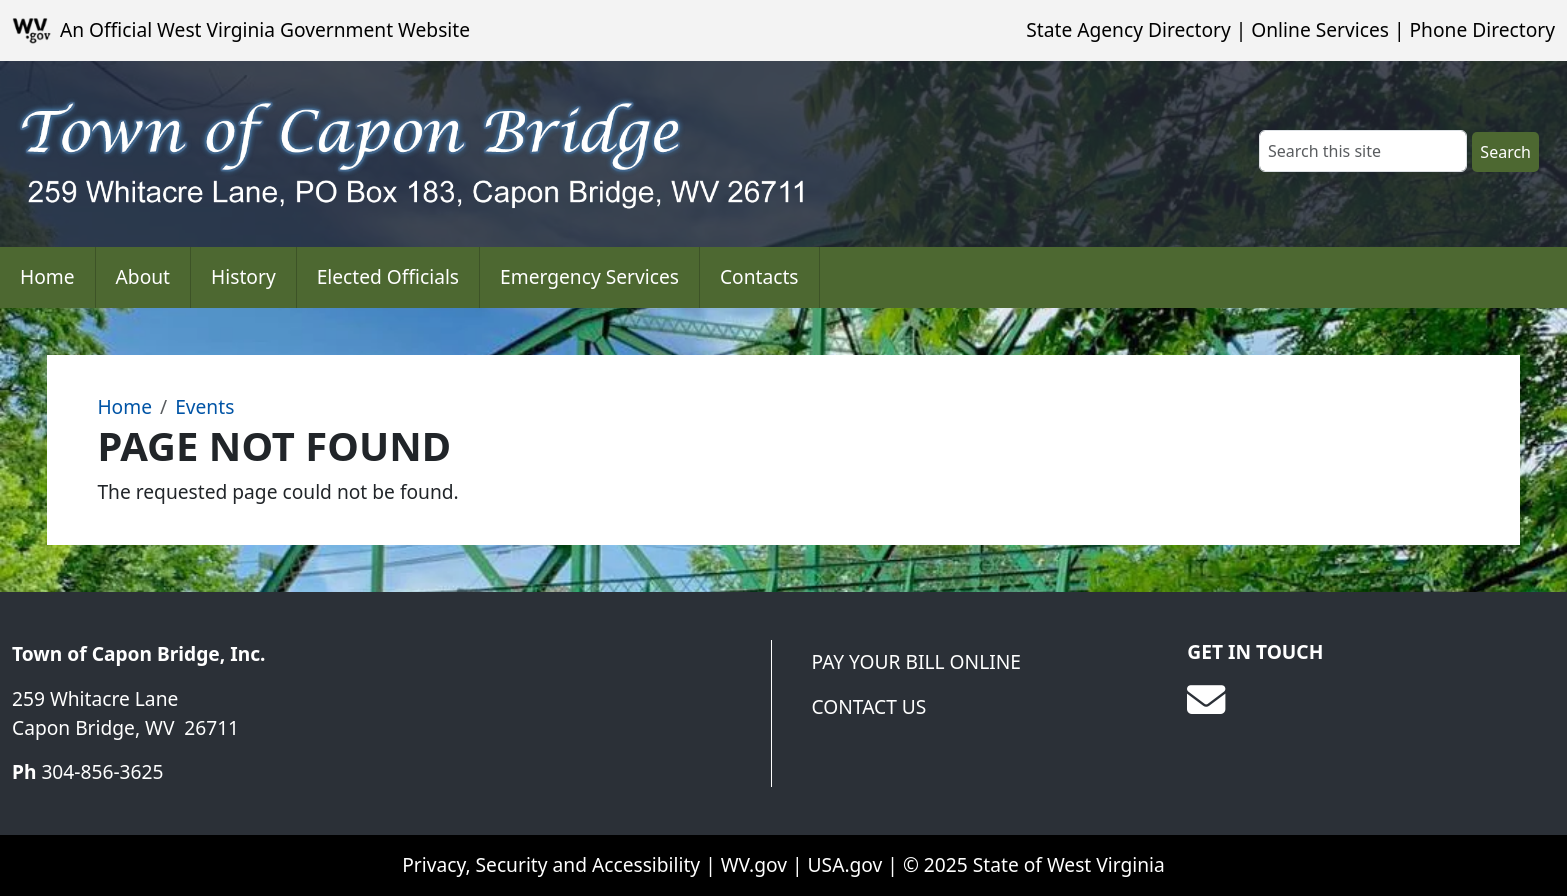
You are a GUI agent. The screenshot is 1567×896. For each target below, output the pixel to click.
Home (47, 276)
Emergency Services (589, 276)
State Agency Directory (1128, 29)
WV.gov (754, 864)
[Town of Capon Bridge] (325, 154)
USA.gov (845, 864)
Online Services (1320, 29)
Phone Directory (1482, 29)
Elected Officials (388, 276)
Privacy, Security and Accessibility (551, 864)
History (243, 276)
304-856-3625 (102, 771)
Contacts (759, 276)
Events (204, 406)
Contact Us (869, 706)
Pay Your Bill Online (916, 661)
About (143, 276)
